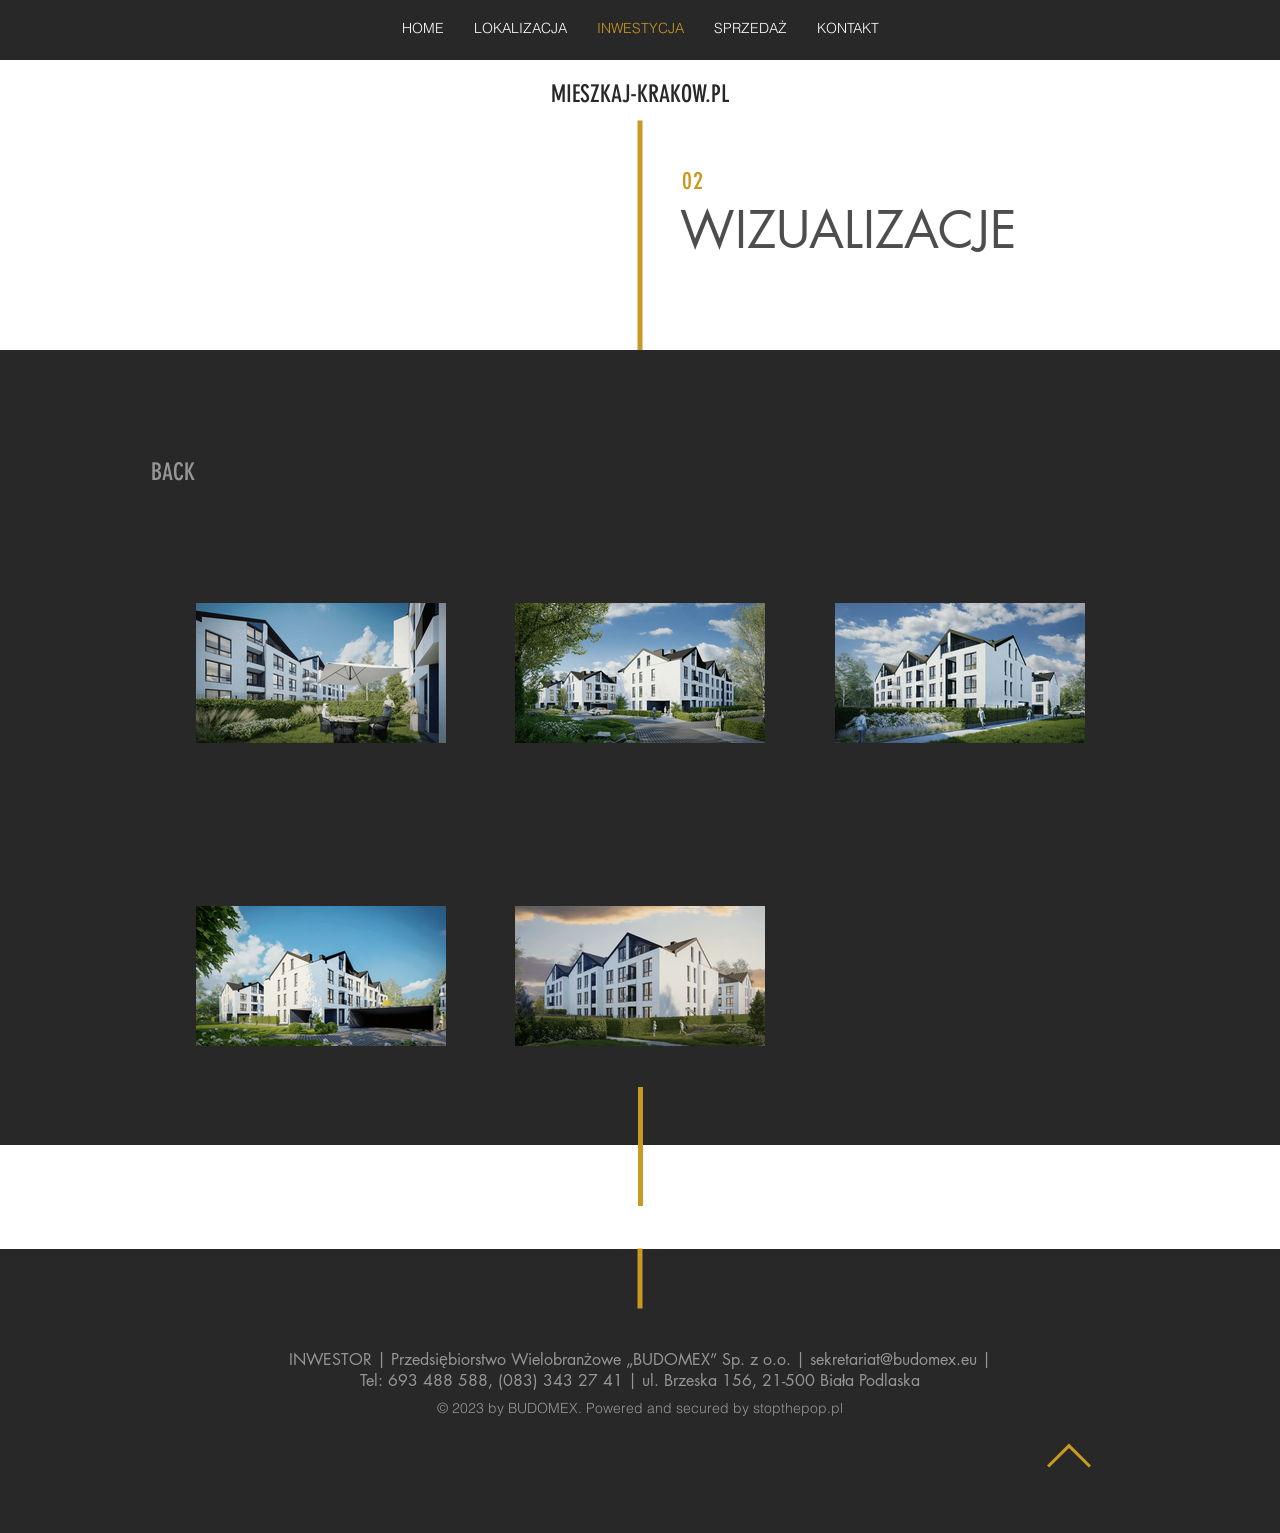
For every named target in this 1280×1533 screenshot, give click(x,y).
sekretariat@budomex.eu (893, 1359)
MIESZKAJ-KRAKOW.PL (640, 94)
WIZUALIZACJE (848, 230)
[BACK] (173, 473)
